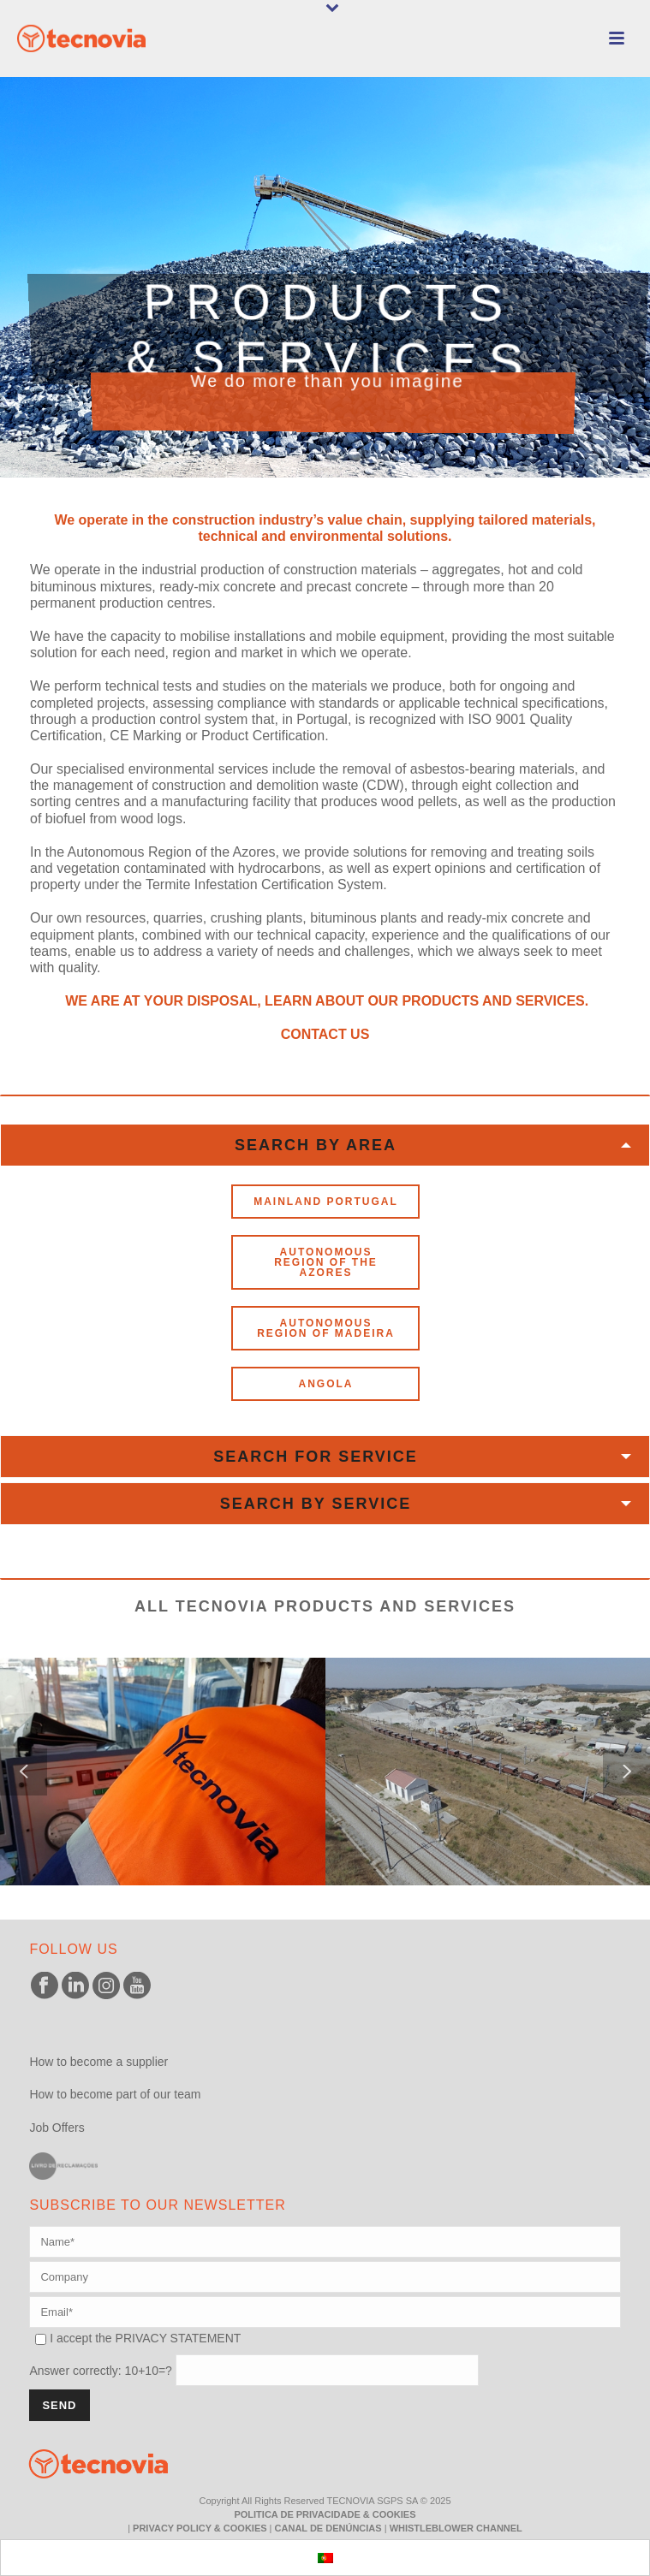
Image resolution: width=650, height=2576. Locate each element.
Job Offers (56, 2127)
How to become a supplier (98, 2062)
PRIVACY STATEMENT (179, 2338)
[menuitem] (325, 2557)
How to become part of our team (114, 2094)
